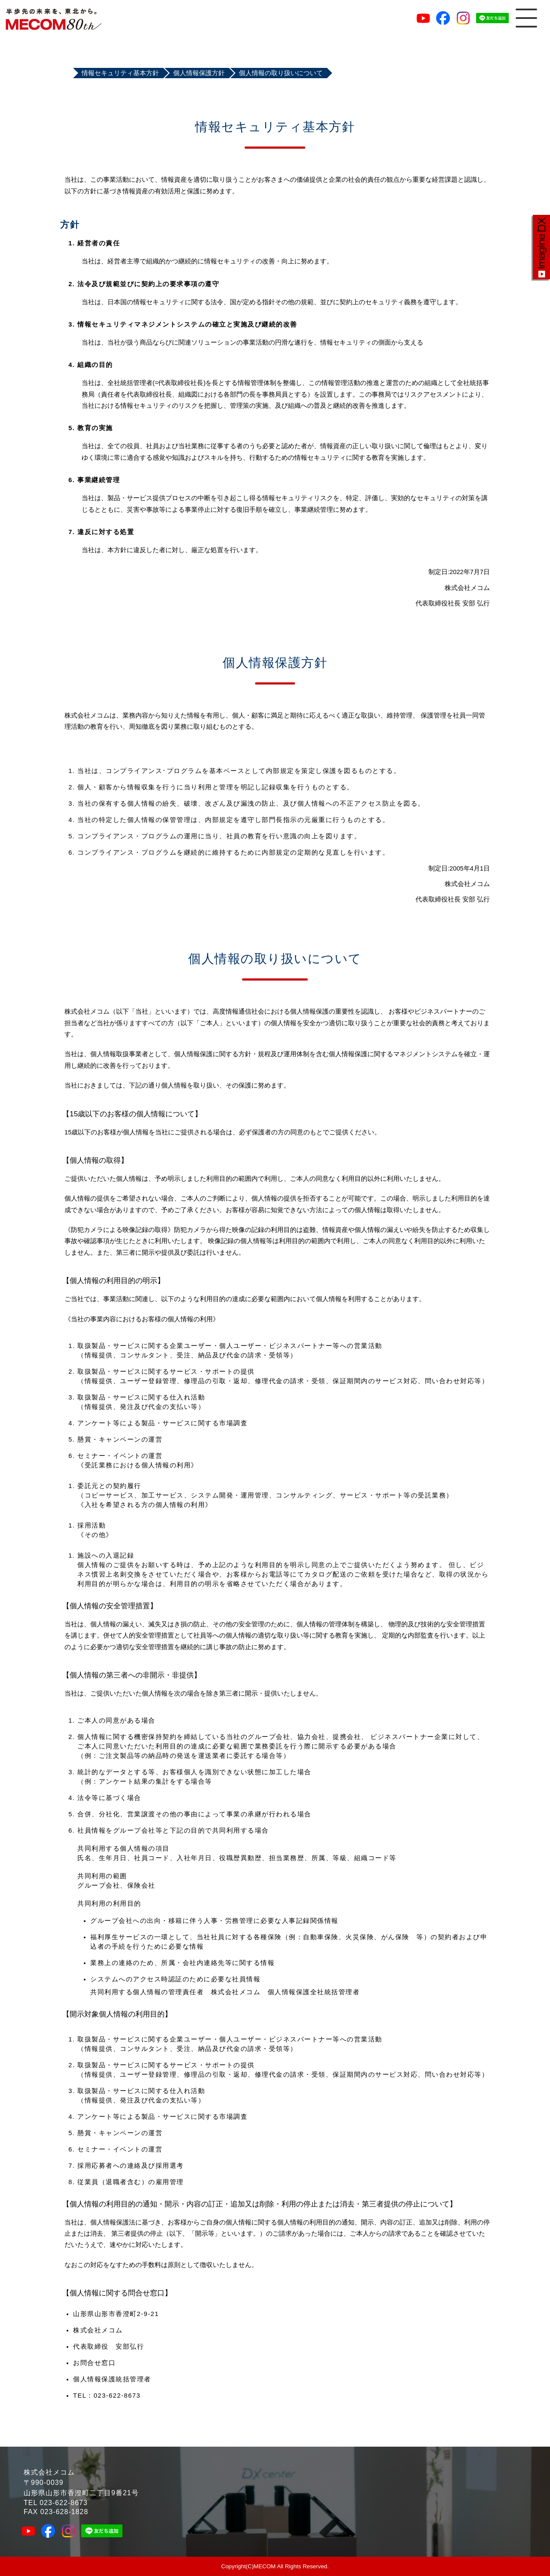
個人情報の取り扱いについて (281, 73)
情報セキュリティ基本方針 (120, 73)
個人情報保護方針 (199, 73)
